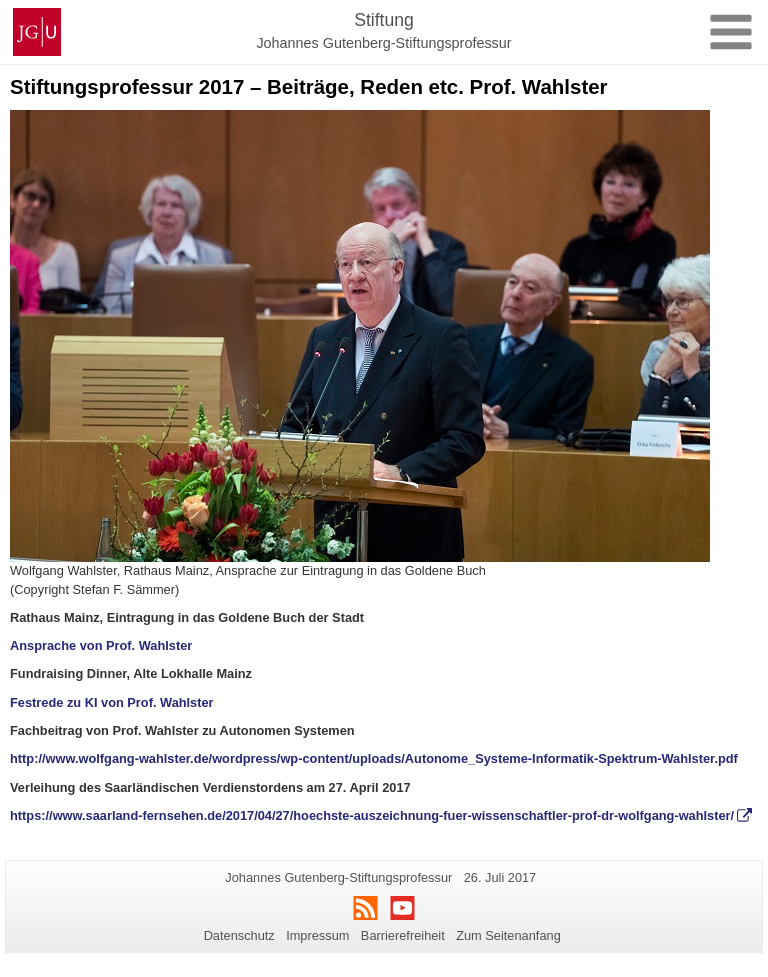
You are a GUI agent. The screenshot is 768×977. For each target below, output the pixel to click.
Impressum (317, 935)
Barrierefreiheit (403, 935)
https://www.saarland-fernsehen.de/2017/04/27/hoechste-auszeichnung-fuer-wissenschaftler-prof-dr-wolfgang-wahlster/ (372, 815)
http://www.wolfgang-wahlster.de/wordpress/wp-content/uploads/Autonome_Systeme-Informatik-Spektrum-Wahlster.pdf (374, 758)
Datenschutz (239, 935)
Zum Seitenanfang (508, 935)
